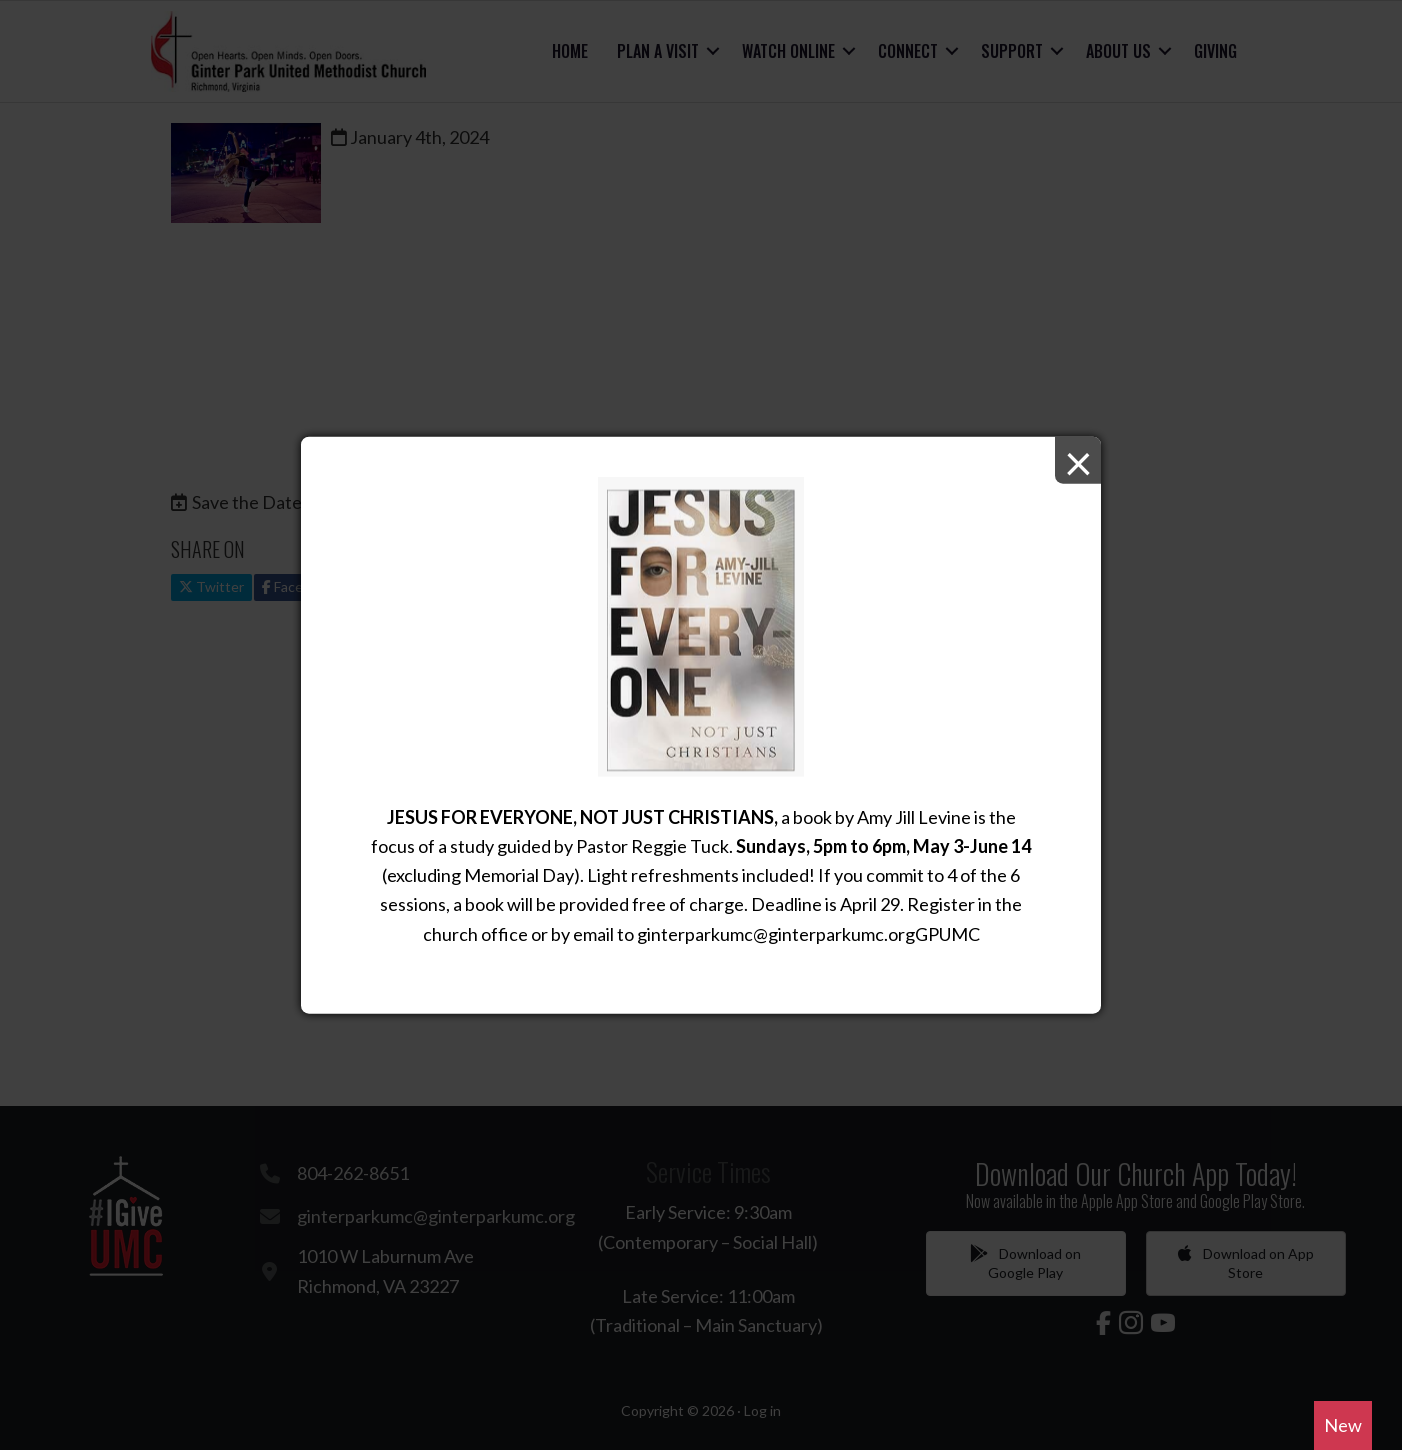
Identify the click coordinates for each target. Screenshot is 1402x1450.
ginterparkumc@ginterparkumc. (762, 933)
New (1343, 1425)
